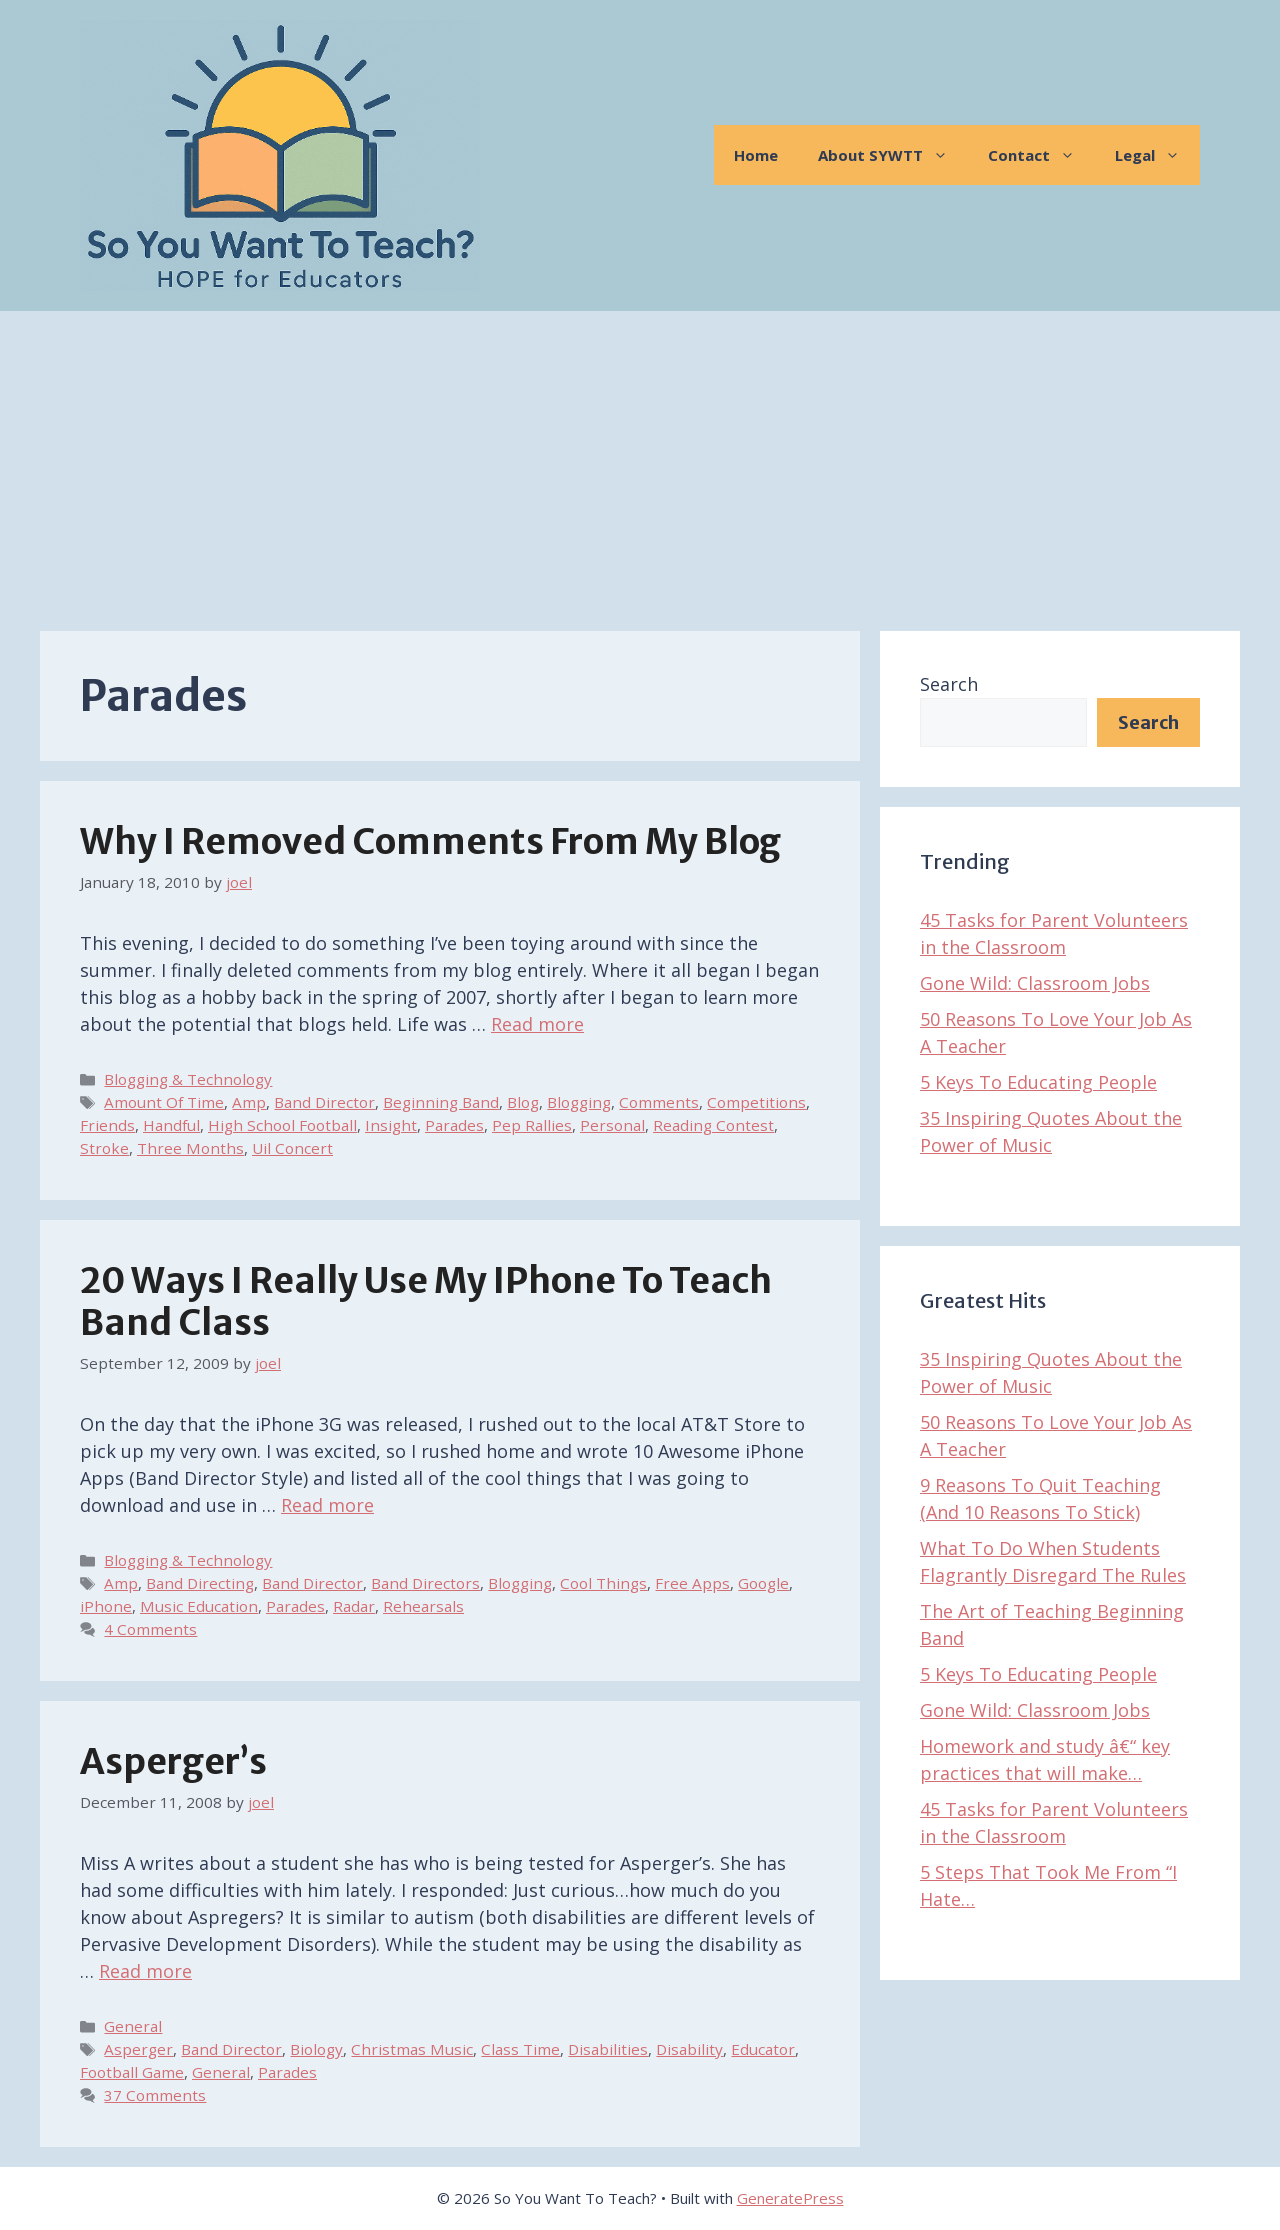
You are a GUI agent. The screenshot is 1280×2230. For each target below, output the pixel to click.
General (133, 2026)
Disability (689, 2049)
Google (763, 1583)
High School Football (282, 1125)
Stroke (104, 1148)
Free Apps (692, 1583)
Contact (1041, 155)
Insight (391, 1125)
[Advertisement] (640, 461)
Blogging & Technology (188, 1079)
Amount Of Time (164, 1102)
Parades (454, 1125)
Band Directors (425, 1583)
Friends (107, 1125)
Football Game (132, 2072)
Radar (354, 1606)
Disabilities (608, 2049)
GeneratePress (790, 2198)
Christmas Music (412, 2049)
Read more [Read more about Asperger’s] (145, 1971)
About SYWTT (893, 155)
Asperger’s (173, 1762)
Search (949, 684)
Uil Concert (292, 1148)
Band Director (324, 1102)
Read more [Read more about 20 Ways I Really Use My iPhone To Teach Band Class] (327, 1505)
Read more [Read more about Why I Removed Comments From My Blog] (537, 1024)
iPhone (106, 1606)
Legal (1157, 155)
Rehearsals (423, 1606)
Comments (659, 1102)
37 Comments (155, 2095)
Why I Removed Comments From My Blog (430, 842)
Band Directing (200, 1583)
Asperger (138, 2049)
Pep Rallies (532, 1125)
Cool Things (603, 1583)
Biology (316, 2049)
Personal (612, 1125)
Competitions (756, 1102)
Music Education (199, 1606)
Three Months (190, 1148)
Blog (523, 1102)
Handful (171, 1125)
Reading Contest (713, 1125)
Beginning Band (441, 1102)
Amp (249, 1102)
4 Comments (150, 1629)
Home (756, 155)
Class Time (520, 2049)
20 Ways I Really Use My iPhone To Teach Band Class (426, 1302)
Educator (763, 2049)
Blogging (579, 1102)
